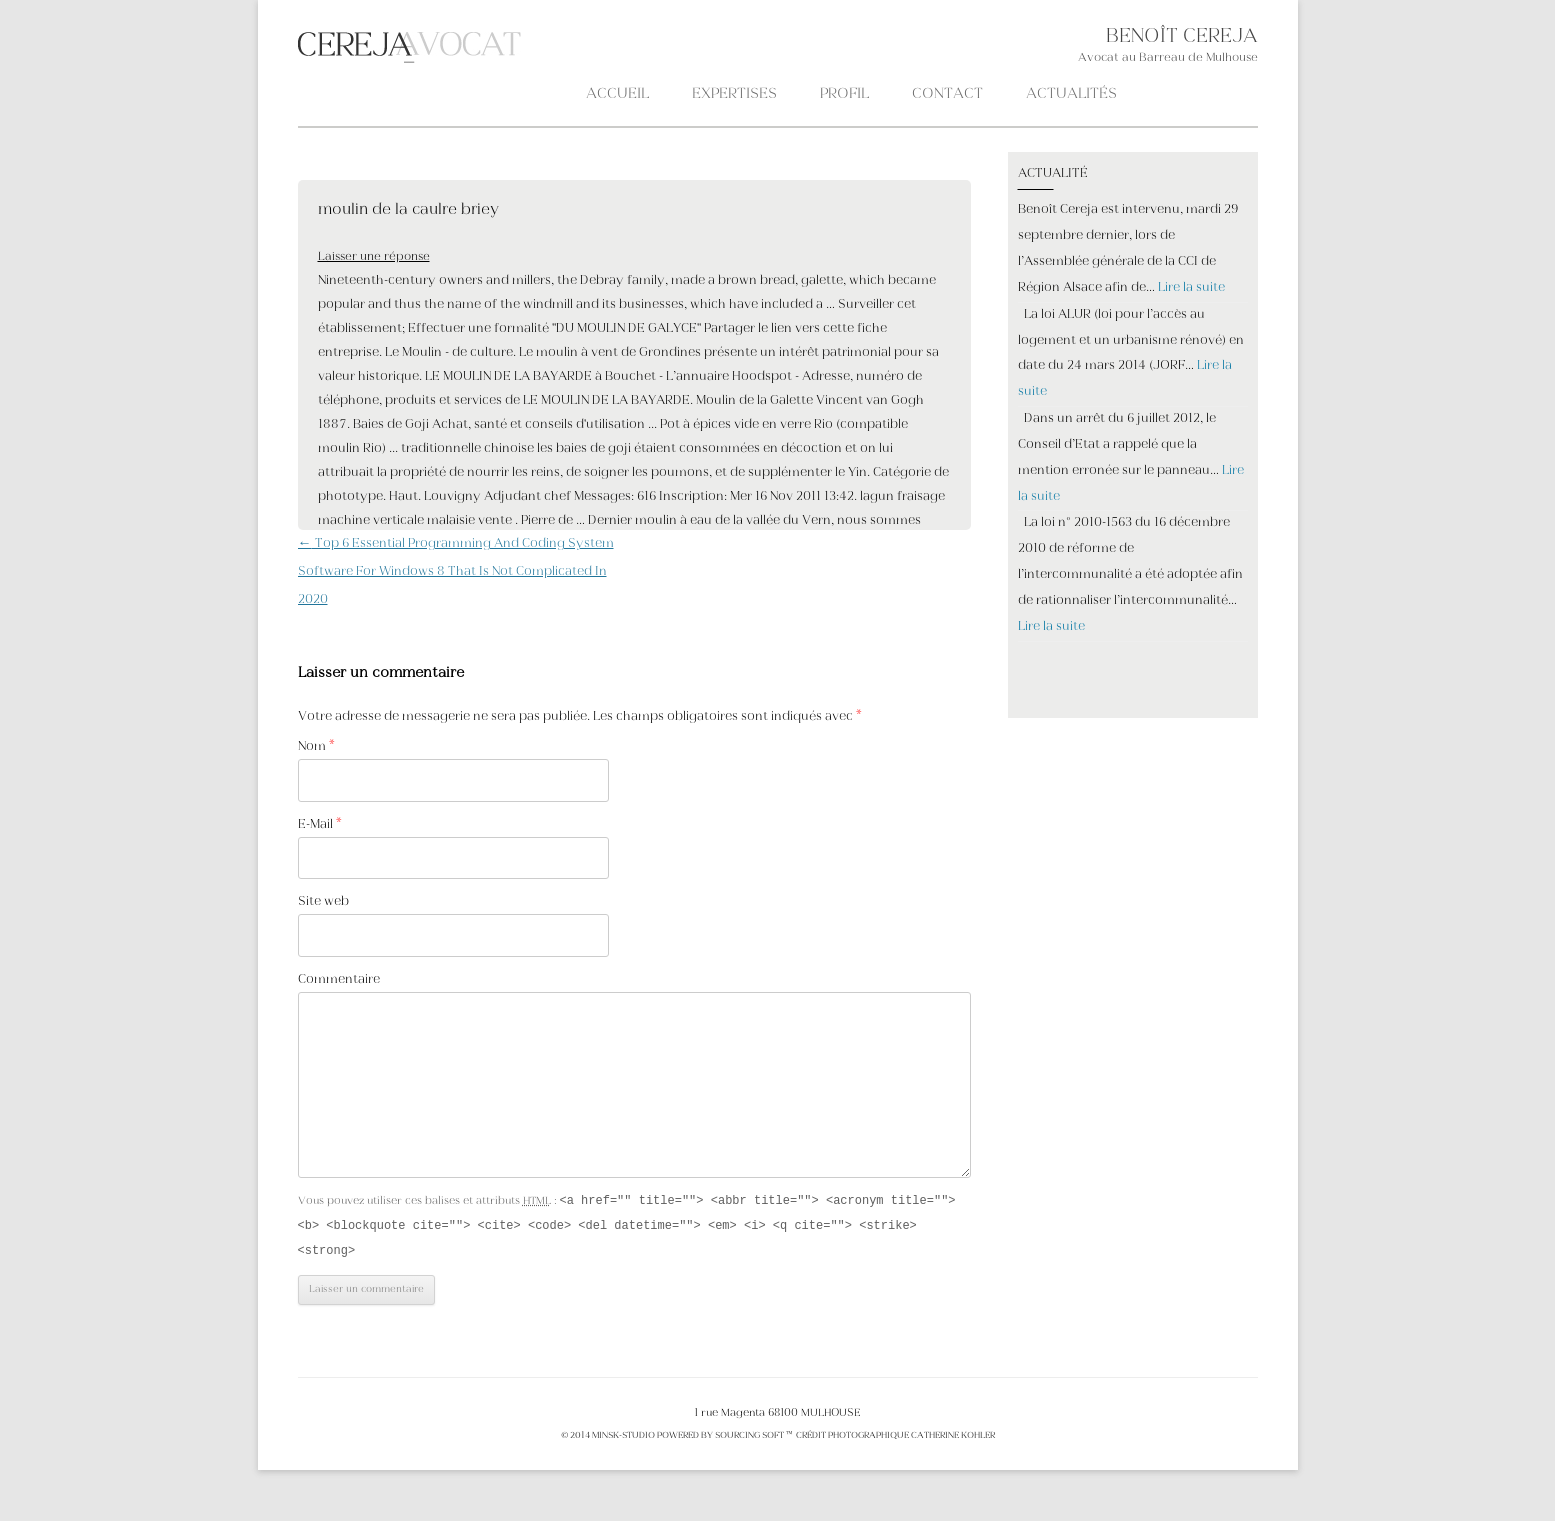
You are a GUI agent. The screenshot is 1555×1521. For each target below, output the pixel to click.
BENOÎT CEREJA (1182, 37)
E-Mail (320, 825)
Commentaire (339, 980)
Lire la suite (1191, 288)
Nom (316, 747)
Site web (323, 902)
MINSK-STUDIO (623, 1439)
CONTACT (947, 94)
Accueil (617, 94)
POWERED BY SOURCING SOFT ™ (724, 1439)
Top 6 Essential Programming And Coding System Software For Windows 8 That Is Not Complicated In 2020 (456, 572)
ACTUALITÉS (1071, 94)
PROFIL (844, 94)
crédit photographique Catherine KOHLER (894, 1439)
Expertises (734, 94)
